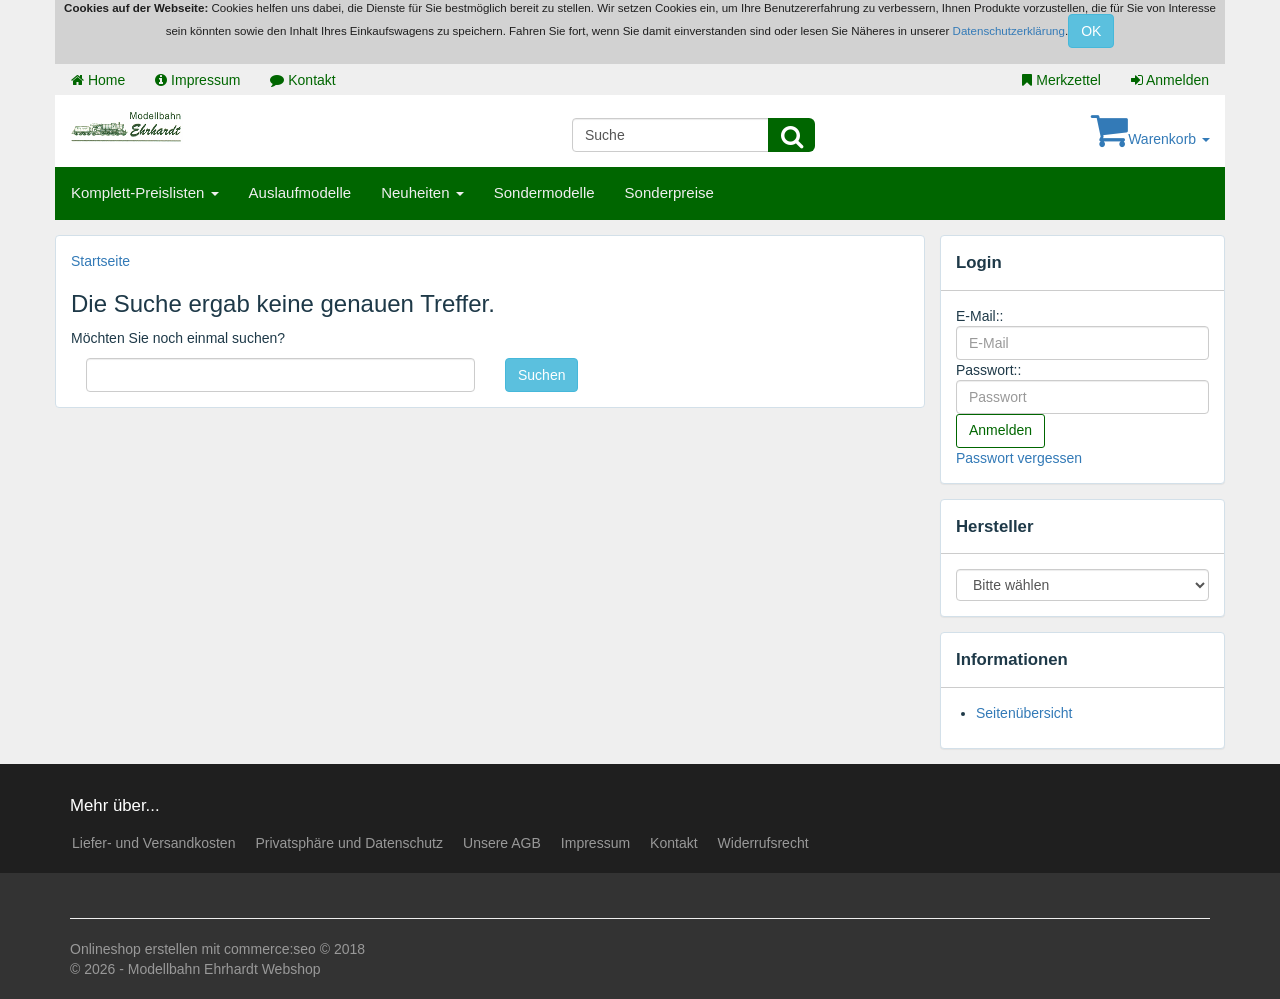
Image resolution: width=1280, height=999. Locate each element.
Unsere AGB (502, 843)
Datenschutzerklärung (1009, 31)
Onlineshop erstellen (134, 949)
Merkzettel (1061, 80)
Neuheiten (422, 192)
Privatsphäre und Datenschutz (349, 843)
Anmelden (1170, 80)
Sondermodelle (544, 192)
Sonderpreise (669, 192)
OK (1091, 31)
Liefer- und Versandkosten (153, 843)
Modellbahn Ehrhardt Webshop (224, 969)
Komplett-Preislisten (145, 192)
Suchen (541, 375)
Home (98, 80)
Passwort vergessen (1019, 458)
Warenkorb (1150, 139)
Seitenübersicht (1024, 713)
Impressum (197, 80)
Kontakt (302, 80)
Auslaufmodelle (300, 192)
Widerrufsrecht (763, 843)
